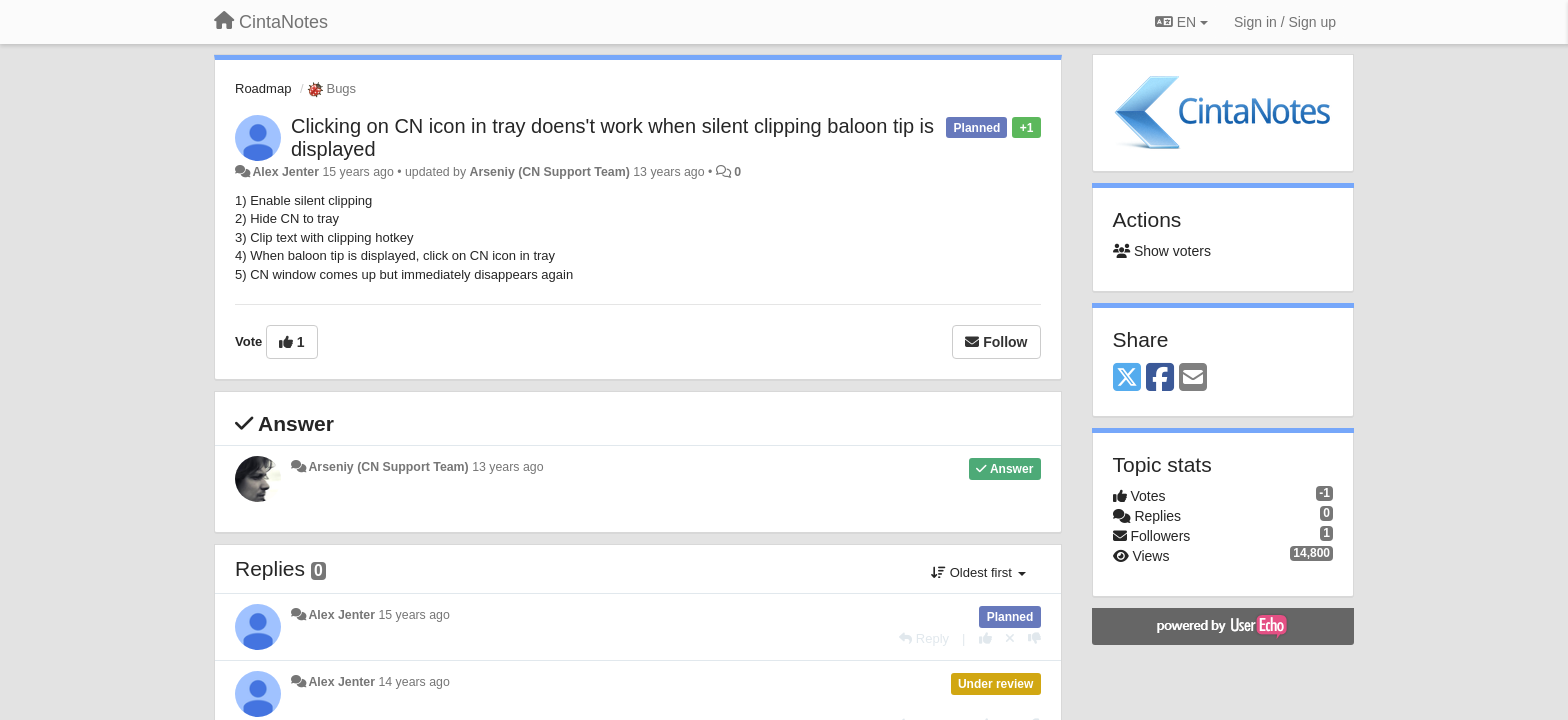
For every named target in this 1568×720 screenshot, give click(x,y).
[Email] (1193, 378)
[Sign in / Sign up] (1285, 22)
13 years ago (507, 467)
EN (1181, 22)
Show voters (1162, 251)
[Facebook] (1160, 378)
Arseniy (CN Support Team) (550, 172)
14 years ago (413, 682)
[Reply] (924, 638)
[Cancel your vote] (1010, 638)
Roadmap (263, 88)
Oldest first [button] (978, 572)
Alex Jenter (285, 172)
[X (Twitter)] (1127, 378)
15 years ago (413, 615)
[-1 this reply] (1034, 638)
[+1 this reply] (985, 638)
